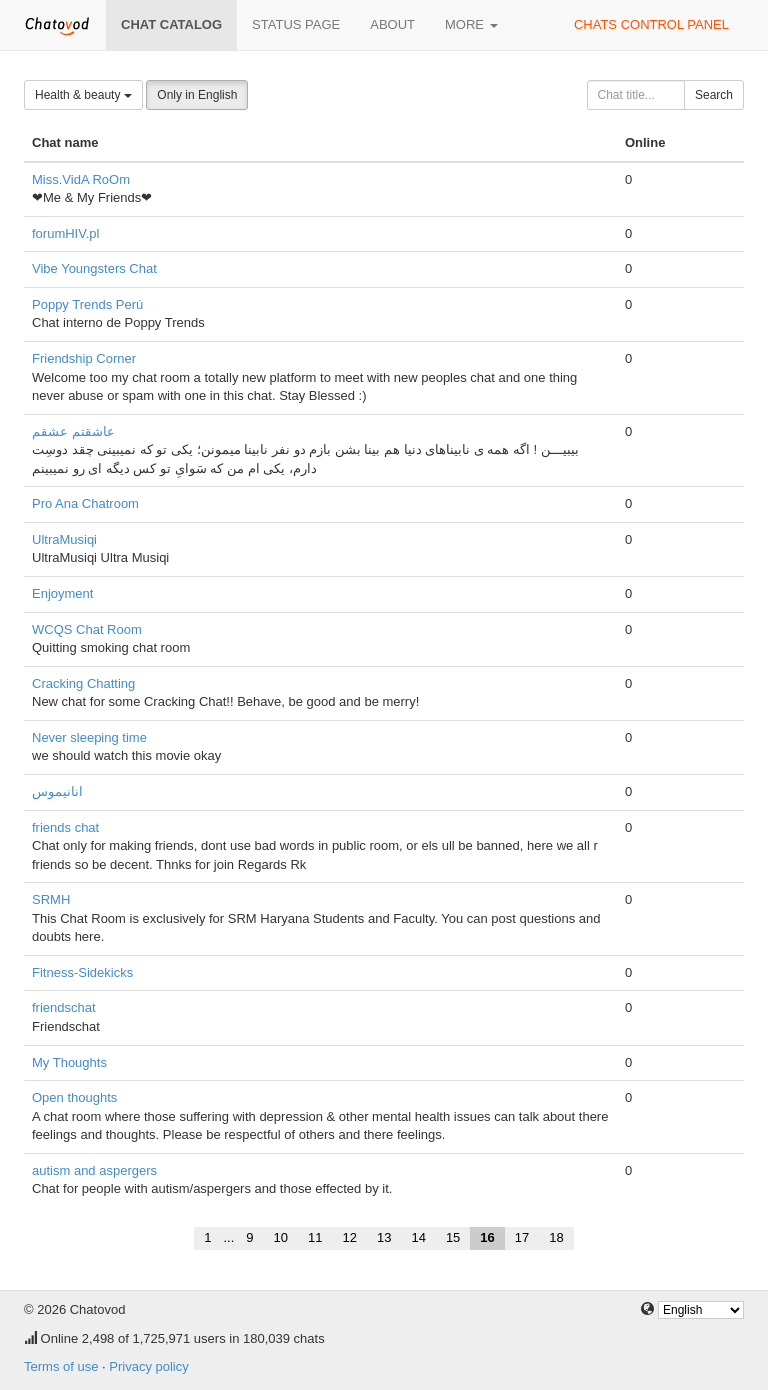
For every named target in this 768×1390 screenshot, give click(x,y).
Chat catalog (171, 24)
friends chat (65, 827)
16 (487, 1237)
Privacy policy (148, 1366)
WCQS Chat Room (87, 629)
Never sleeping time (89, 737)
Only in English (197, 95)
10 (281, 1237)
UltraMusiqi (64, 539)
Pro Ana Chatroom (85, 503)
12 (349, 1237)
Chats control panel (651, 24)
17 (522, 1237)
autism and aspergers (94, 1170)
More (471, 24)
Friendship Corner (84, 358)
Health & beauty (83, 95)
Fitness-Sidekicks (82, 972)
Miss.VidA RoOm (81, 179)
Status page (296, 24)
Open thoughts (74, 1097)
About (392, 24)
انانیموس (57, 791)
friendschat (64, 1007)
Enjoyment (62, 593)
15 (453, 1237)
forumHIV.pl (65, 233)
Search (714, 95)
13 (384, 1237)
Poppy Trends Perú (87, 304)
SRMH (51, 899)
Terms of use (61, 1366)
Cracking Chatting (83, 683)
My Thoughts (69, 1062)
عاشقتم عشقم (73, 431)
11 (315, 1237)
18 (556, 1237)
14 (418, 1237)
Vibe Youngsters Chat (94, 268)
